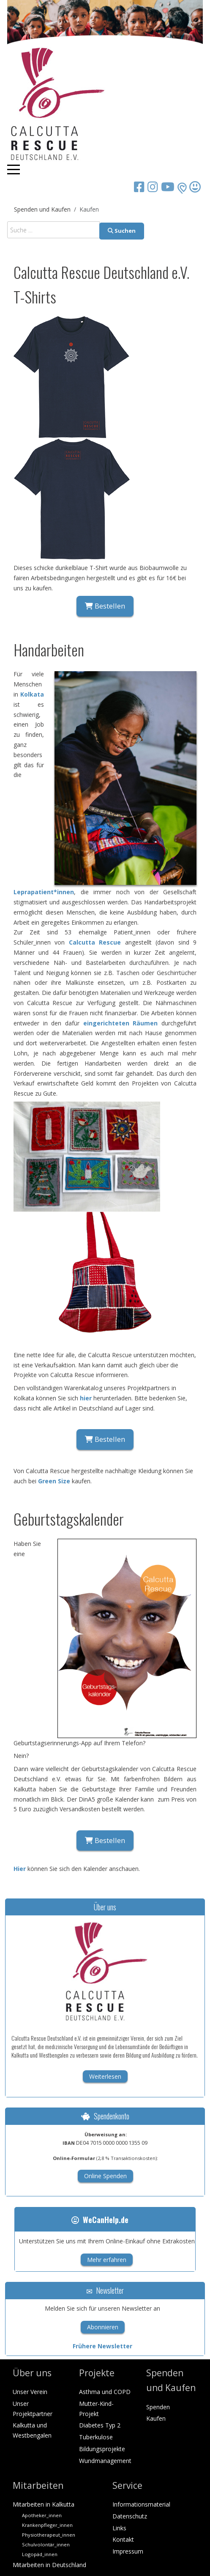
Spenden (158, 2407)
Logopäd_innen (39, 2554)
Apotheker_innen (42, 2515)
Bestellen (105, 606)
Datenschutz (129, 2516)
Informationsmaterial (141, 2504)
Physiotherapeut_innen (48, 2535)
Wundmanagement (105, 2461)
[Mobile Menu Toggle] (13, 169)
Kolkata (32, 694)
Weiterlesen (105, 2076)
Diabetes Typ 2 (99, 2425)
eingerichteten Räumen (120, 1023)
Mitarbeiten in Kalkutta (43, 2504)
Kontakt (123, 2539)
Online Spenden (105, 2176)
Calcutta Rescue (95, 942)
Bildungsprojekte (102, 2449)
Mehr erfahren (106, 2260)
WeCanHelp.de (99, 2219)
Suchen (122, 230)
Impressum (127, 2551)
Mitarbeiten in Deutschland (49, 2565)
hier (86, 1398)
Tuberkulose (96, 2437)
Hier (20, 1869)
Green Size (54, 1481)
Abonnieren (102, 2327)
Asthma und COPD (105, 2392)
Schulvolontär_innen (46, 2544)
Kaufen (156, 2418)
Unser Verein (30, 2392)
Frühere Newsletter (102, 2346)
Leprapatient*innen (44, 892)
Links (119, 2528)
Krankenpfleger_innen (47, 2525)
